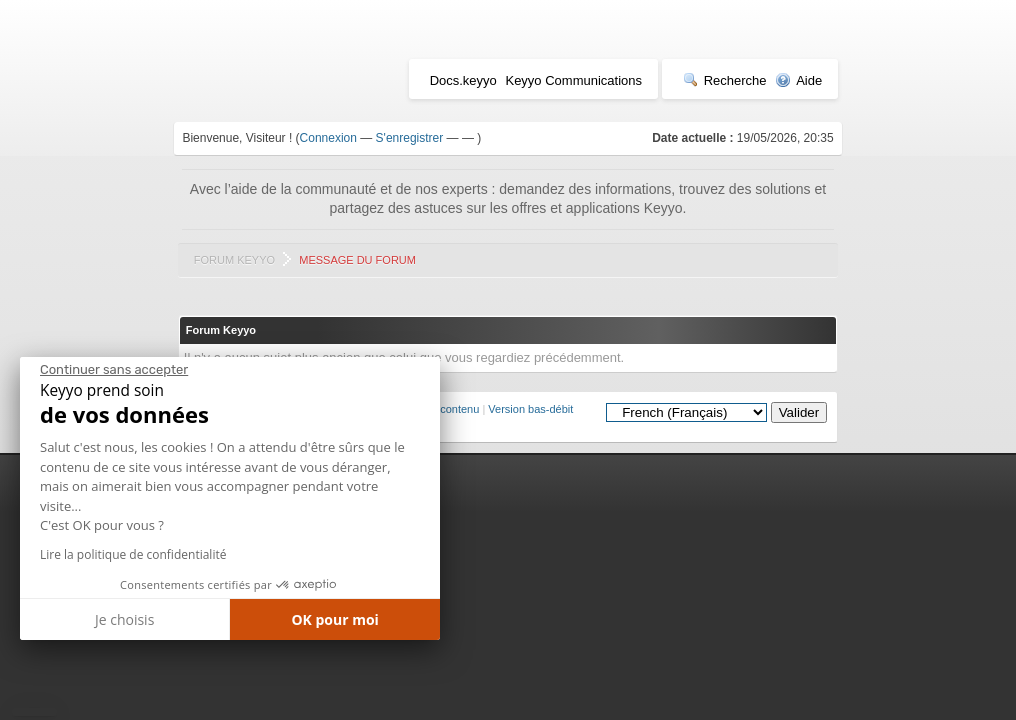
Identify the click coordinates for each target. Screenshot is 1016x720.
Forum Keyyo (234, 260)
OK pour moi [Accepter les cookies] (335, 619)
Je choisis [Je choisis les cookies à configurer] (124, 619)
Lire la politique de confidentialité (133, 554)
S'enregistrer (410, 138)
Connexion (328, 138)
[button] (34, 712)
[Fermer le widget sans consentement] (114, 370)
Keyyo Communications (573, 80)
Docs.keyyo (463, 80)
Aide (798, 80)
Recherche (725, 80)
